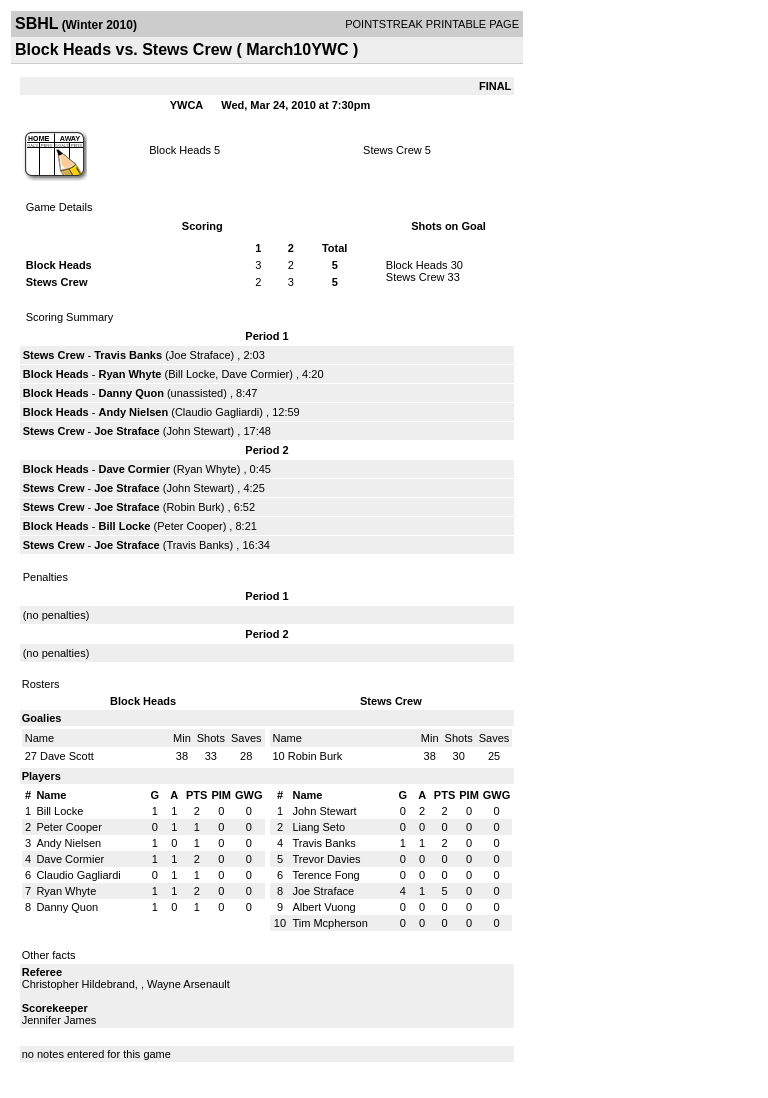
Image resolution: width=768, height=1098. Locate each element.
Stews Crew (392, 150)
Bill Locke (191, 374)
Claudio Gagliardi (217, 412)
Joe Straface (200, 355)
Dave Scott (67, 756)
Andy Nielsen (134, 412)
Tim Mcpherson (329, 923)
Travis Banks (128, 355)
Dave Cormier (255, 374)
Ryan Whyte (130, 374)
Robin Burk (193, 507)
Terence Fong (325, 875)
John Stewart (198, 431)
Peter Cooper (189, 526)
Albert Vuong (323, 907)
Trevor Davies (326, 859)
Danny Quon (131, 393)
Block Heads (180, 150)
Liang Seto (318, 827)
